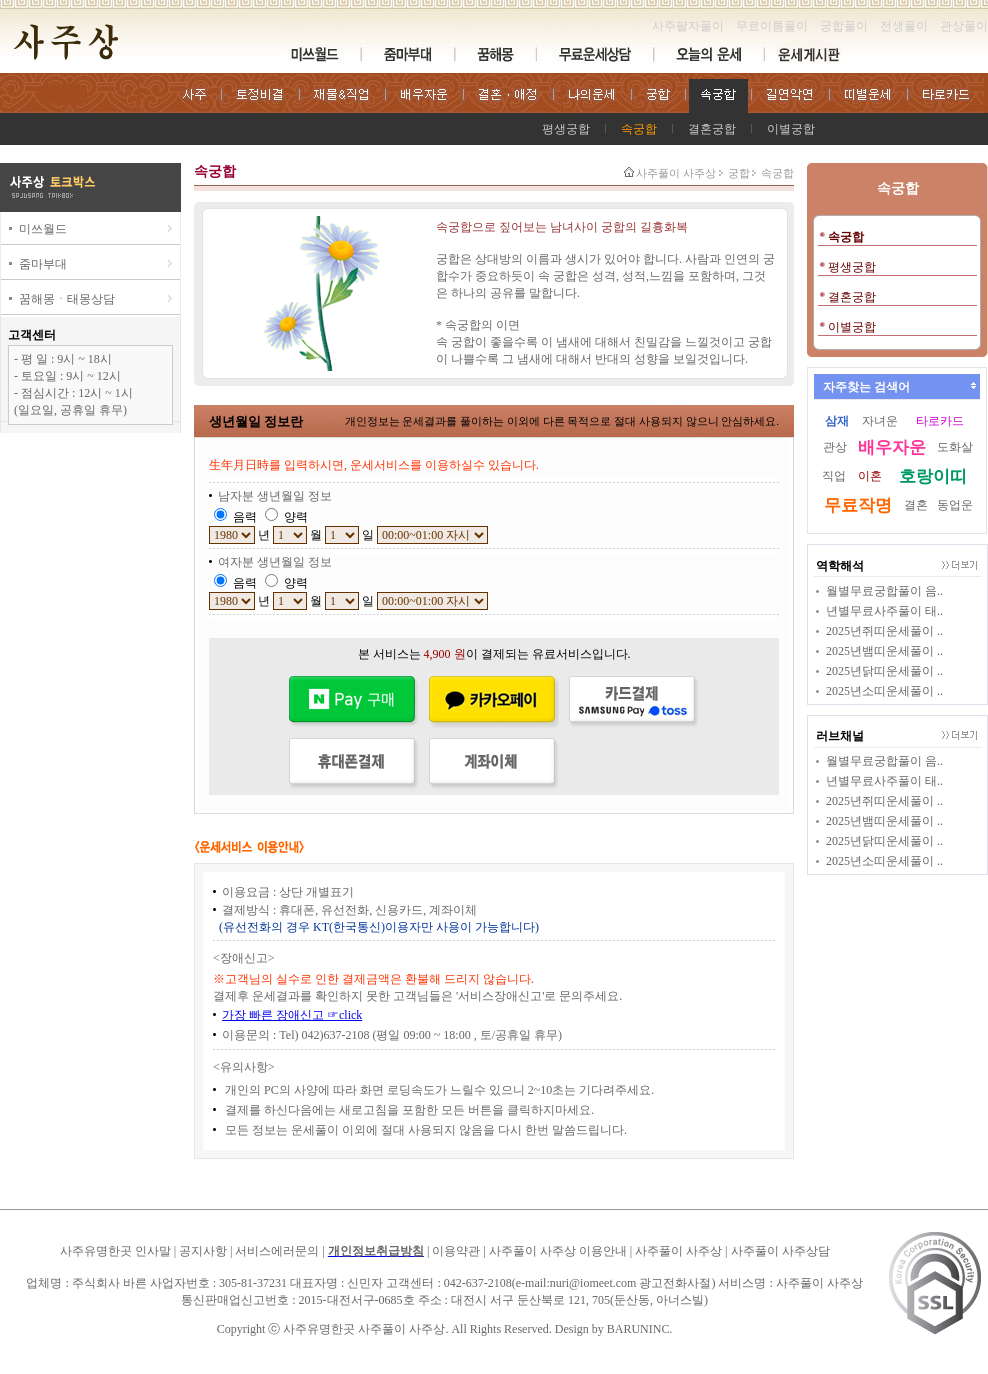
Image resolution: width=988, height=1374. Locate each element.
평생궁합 (566, 129)
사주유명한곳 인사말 (115, 1251)
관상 (835, 447)
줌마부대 (43, 264)
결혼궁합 (712, 129)
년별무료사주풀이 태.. (884, 611)
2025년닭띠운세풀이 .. (884, 671)
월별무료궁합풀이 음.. (884, 591)
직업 (834, 476)
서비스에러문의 (277, 1251)
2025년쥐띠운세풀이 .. (884, 631)
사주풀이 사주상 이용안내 (558, 1251)
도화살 (955, 447)
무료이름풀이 (772, 26)
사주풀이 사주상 (676, 173)
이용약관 (456, 1251)
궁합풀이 (844, 26)
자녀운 (880, 421)
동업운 (955, 505)
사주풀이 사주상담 (780, 1251)
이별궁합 (791, 129)
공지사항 (203, 1251)
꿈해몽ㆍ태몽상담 (67, 299)
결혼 (916, 505)
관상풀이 (964, 26)
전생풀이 (904, 26)
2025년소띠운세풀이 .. (884, 691)
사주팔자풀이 (688, 26)
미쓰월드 (43, 229)
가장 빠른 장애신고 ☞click (292, 1015)
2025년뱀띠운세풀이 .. (884, 651)
